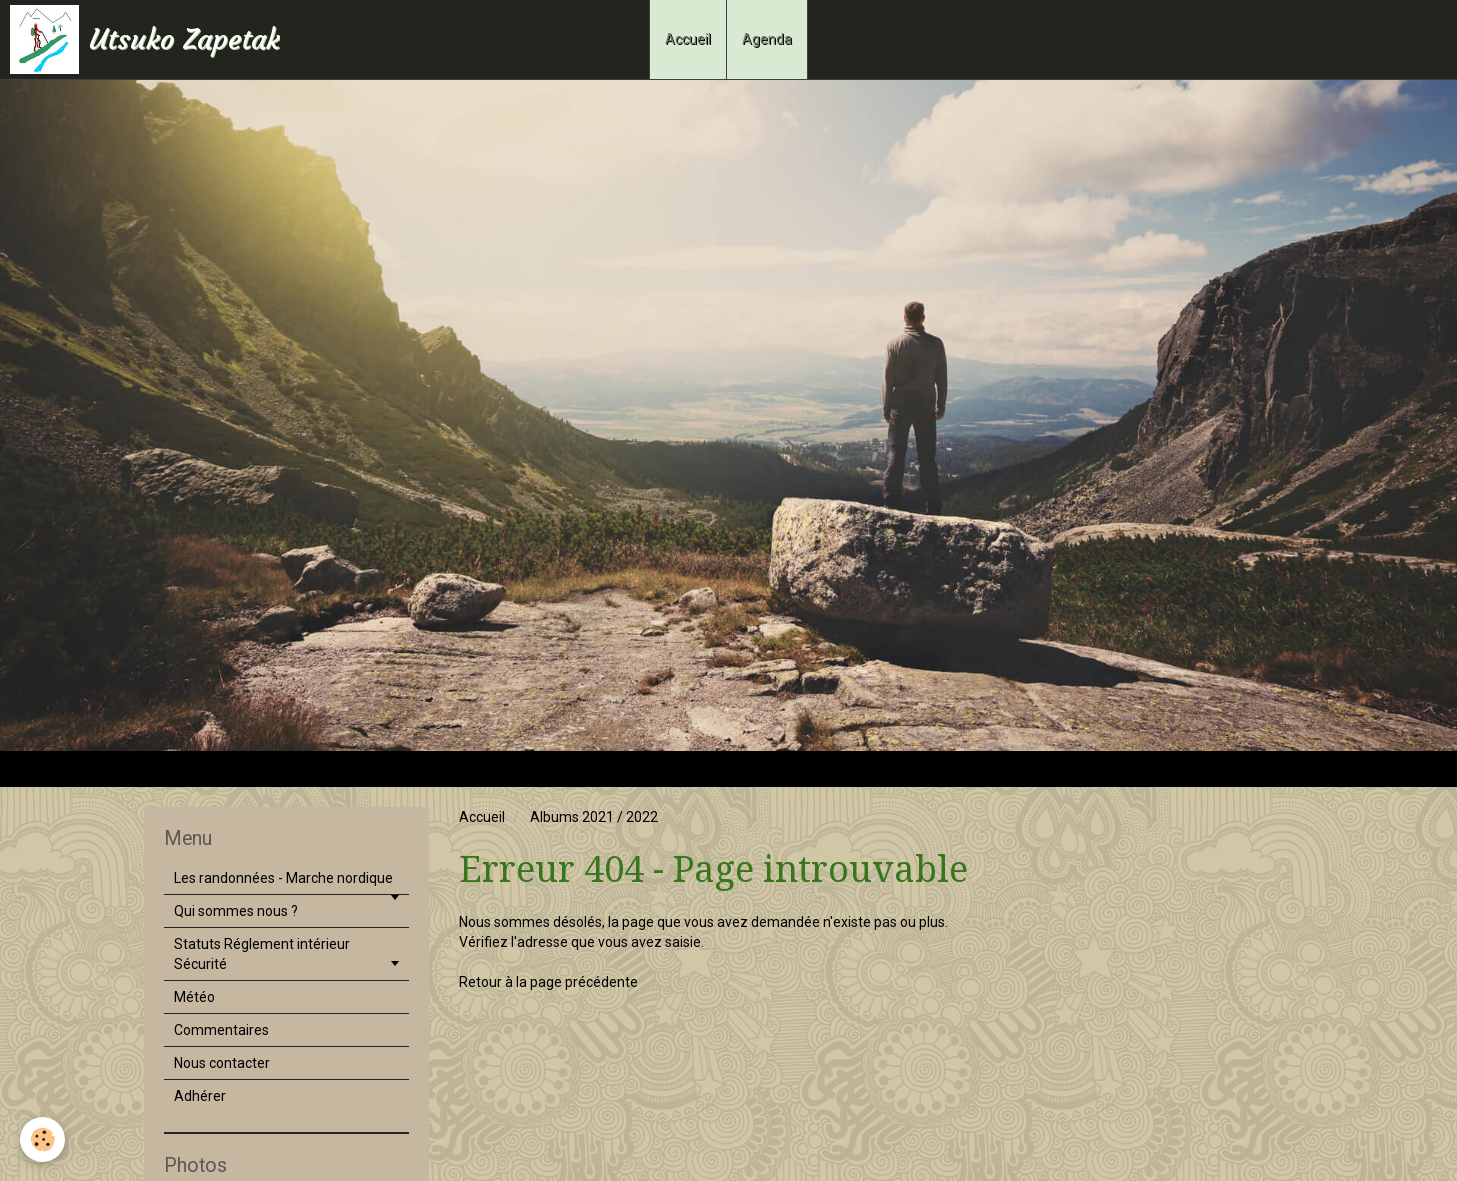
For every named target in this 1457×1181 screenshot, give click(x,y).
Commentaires (221, 1030)
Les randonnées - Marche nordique (283, 878)
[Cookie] (42, 1139)
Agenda (767, 39)
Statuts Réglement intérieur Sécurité (262, 954)
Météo (194, 997)
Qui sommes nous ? (236, 911)
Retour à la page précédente (548, 982)
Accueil (688, 39)
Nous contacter (222, 1063)
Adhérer (200, 1096)
